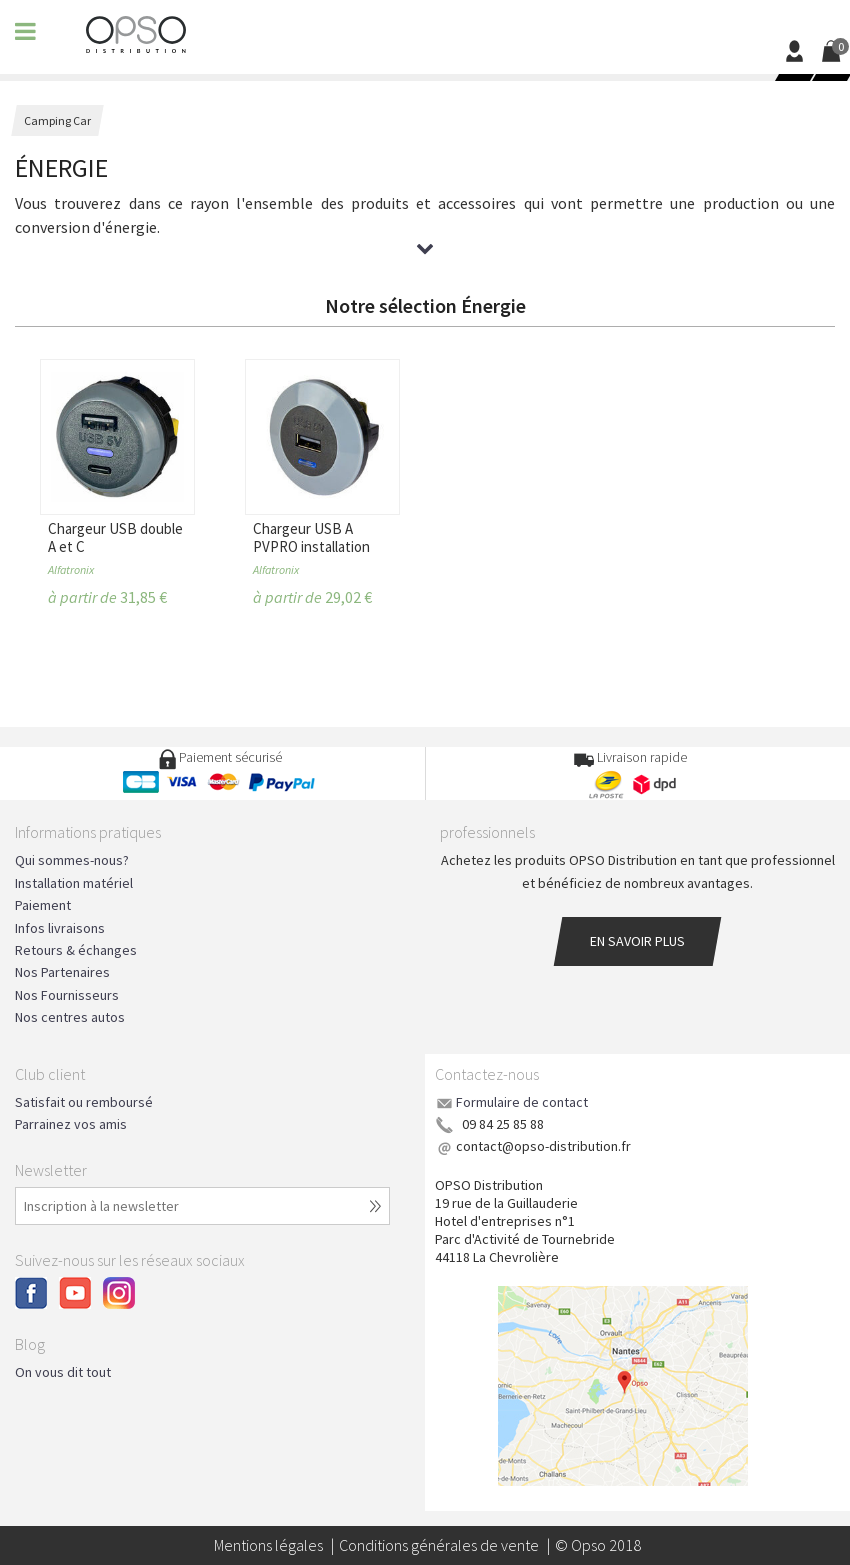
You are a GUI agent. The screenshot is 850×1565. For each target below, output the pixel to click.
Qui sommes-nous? (72, 860)
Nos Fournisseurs (67, 995)
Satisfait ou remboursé (84, 1102)
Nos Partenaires (62, 972)
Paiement (43, 905)
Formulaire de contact (522, 1102)
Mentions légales (268, 1545)
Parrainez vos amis (71, 1124)
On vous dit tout (63, 1372)
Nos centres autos (70, 1017)
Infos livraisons (60, 928)
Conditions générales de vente (439, 1545)
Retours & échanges (76, 950)
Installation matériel (74, 883)
